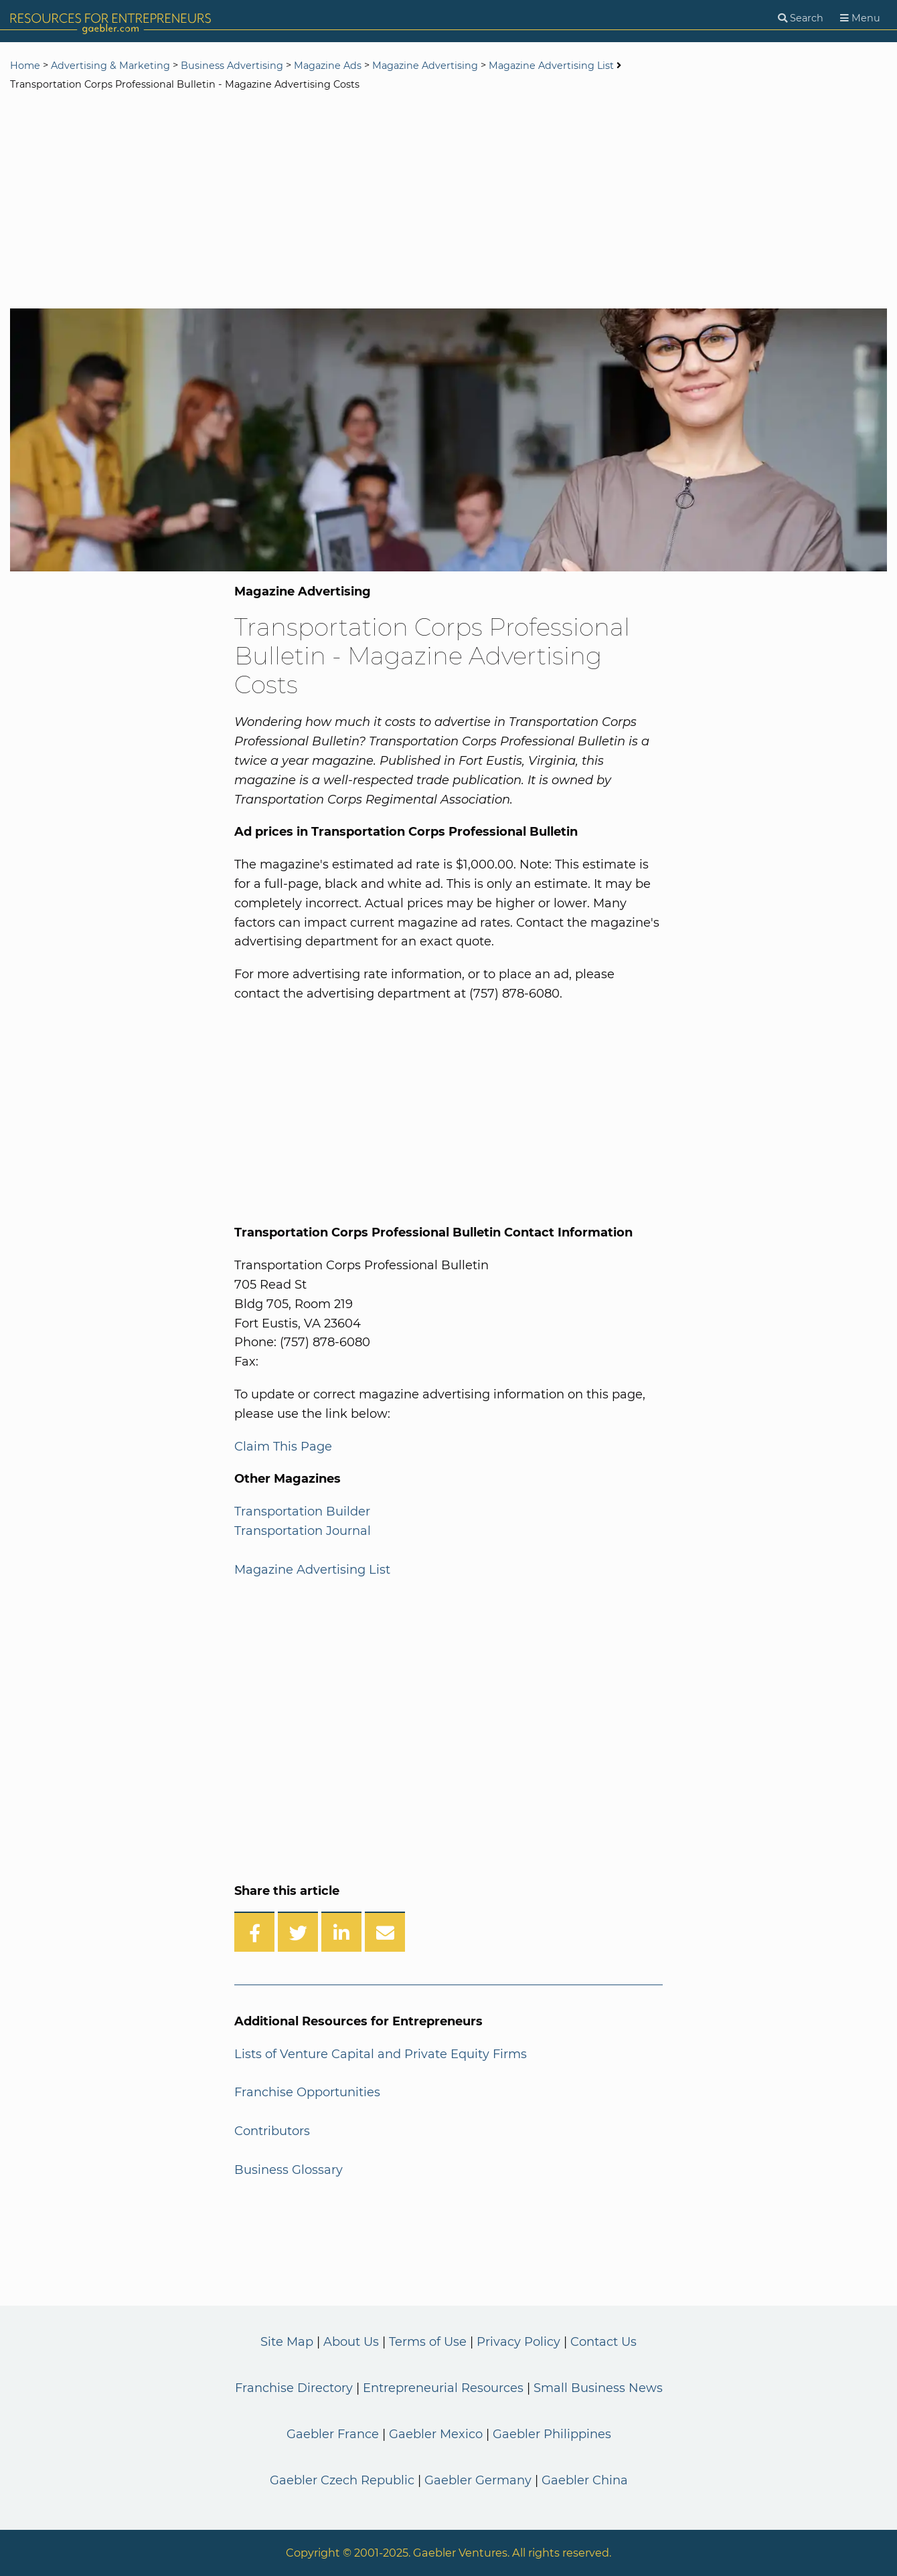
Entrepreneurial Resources (443, 2388)
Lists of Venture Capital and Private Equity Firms (380, 2054)
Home (25, 66)
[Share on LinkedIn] (341, 1932)
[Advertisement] (448, 201)
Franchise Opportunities (307, 2092)
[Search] (800, 18)
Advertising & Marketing (110, 66)
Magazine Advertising (425, 66)
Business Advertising (232, 66)
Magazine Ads (327, 66)
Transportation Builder (302, 1511)
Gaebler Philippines (552, 2434)
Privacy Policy (518, 2341)
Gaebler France (333, 2434)
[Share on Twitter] (298, 1932)
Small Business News (598, 2388)
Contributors (272, 2131)
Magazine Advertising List (551, 66)
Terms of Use (428, 2341)
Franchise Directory (294, 2388)
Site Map (286, 2341)
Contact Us (603, 2341)
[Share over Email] (385, 1932)
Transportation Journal (302, 1531)
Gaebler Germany (478, 2480)
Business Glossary (288, 2170)
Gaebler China (585, 2480)
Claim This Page (283, 1446)
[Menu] (860, 18)
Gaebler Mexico (436, 2434)
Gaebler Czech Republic (342, 2480)
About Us (351, 2341)
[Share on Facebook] (254, 1932)
